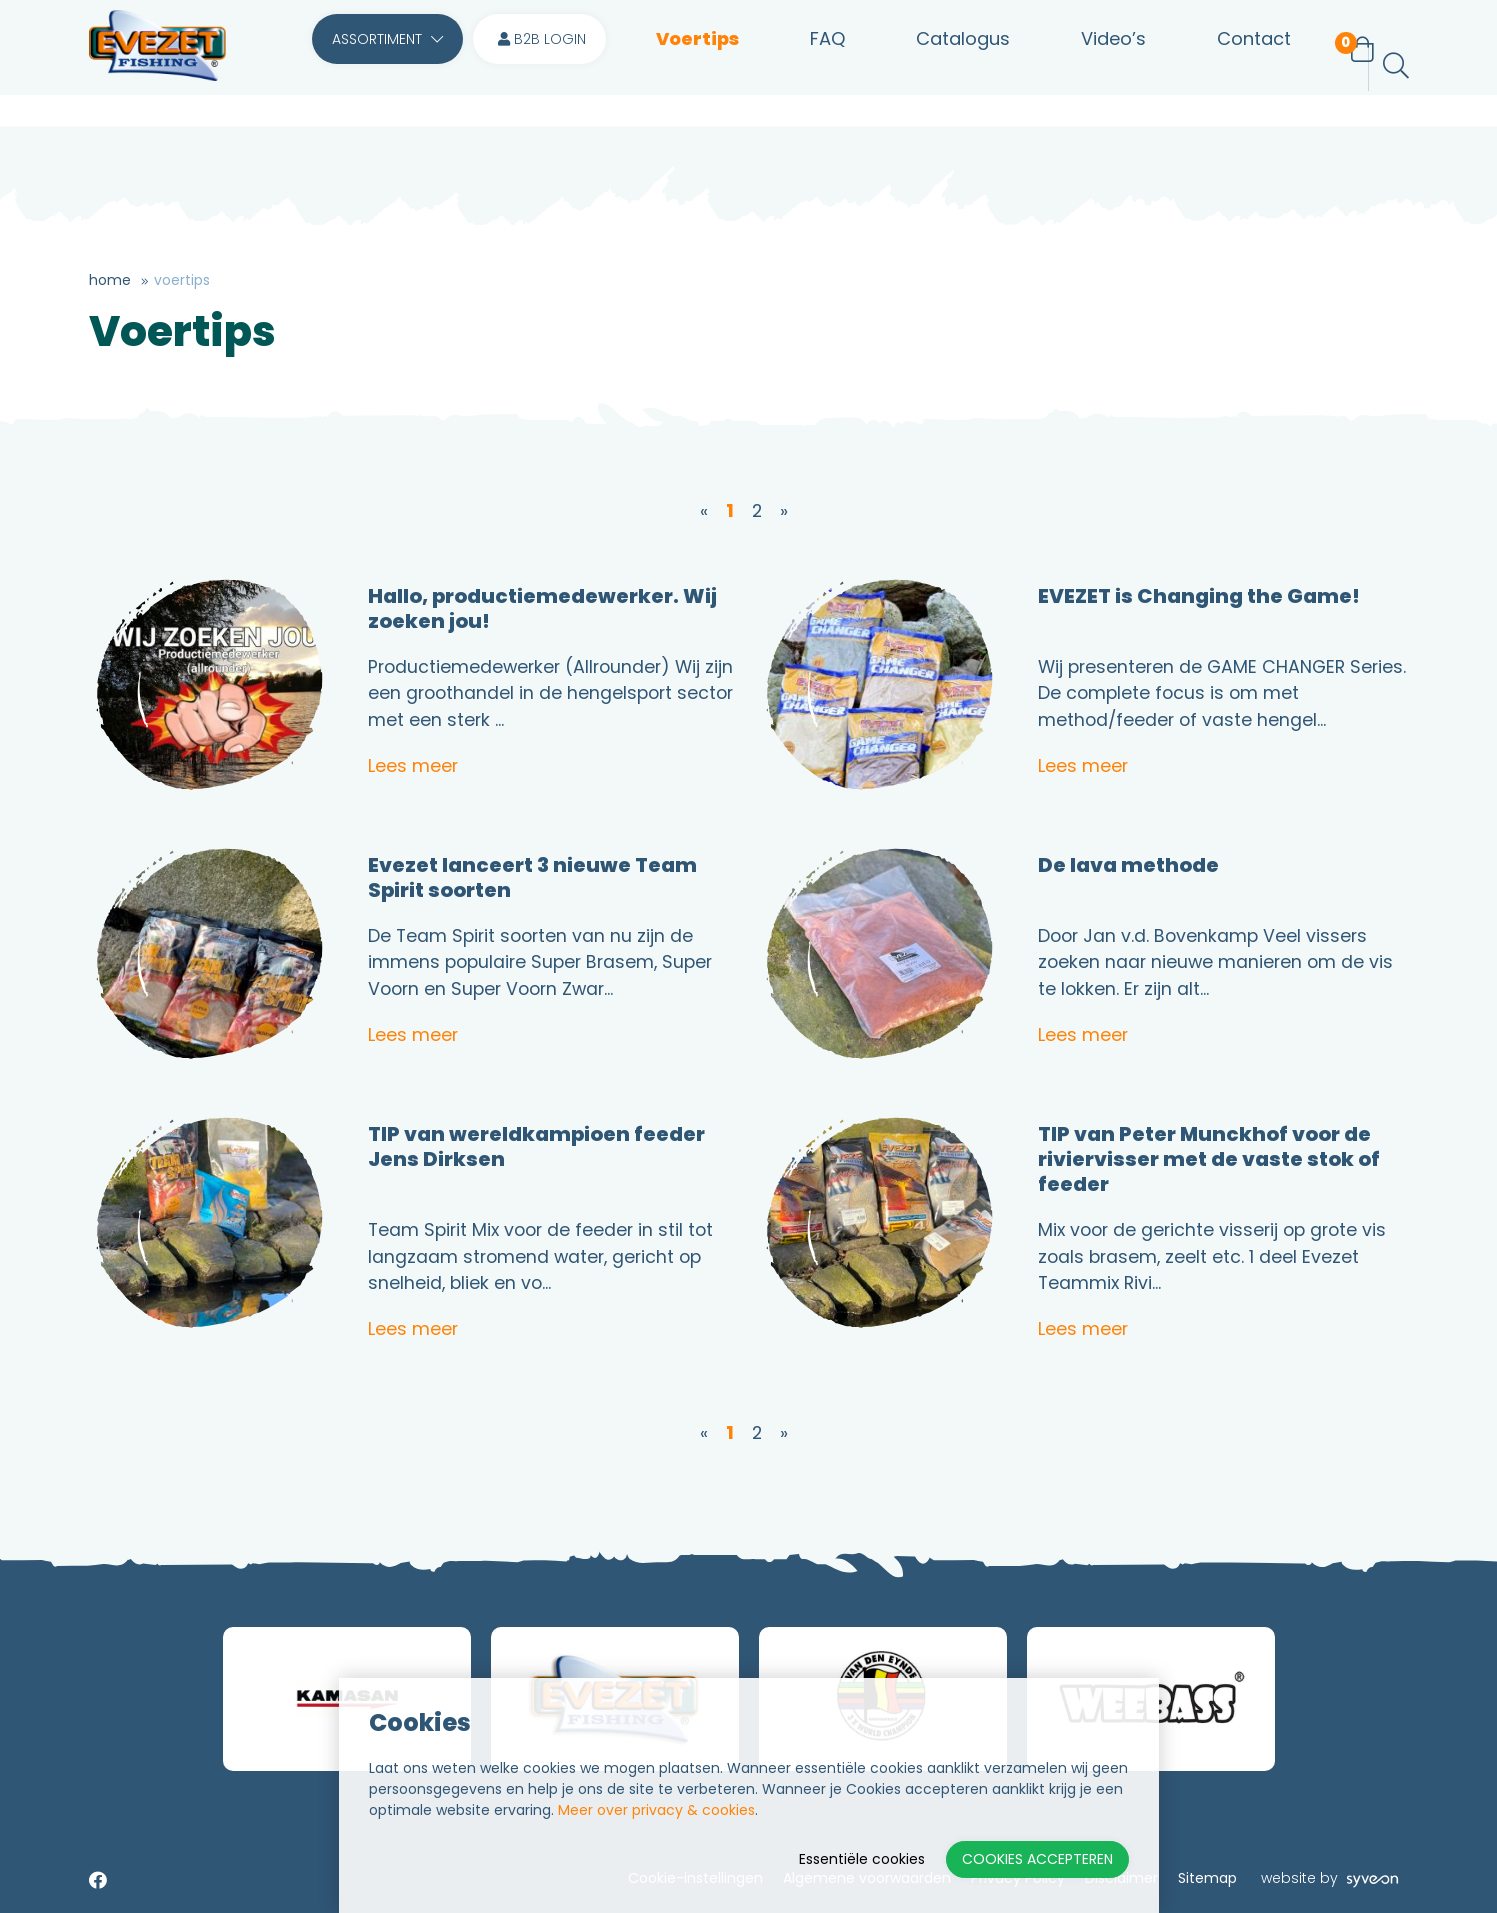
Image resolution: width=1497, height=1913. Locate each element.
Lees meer (413, 766)
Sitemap (1207, 1878)
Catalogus (949, 65)
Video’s (1091, 65)
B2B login (542, 66)
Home (110, 280)
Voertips (697, 65)
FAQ (820, 65)
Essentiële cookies (862, 1859)
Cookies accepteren (1037, 1859)
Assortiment (387, 66)
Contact (1225, 65)
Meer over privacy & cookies (656, 1810)
